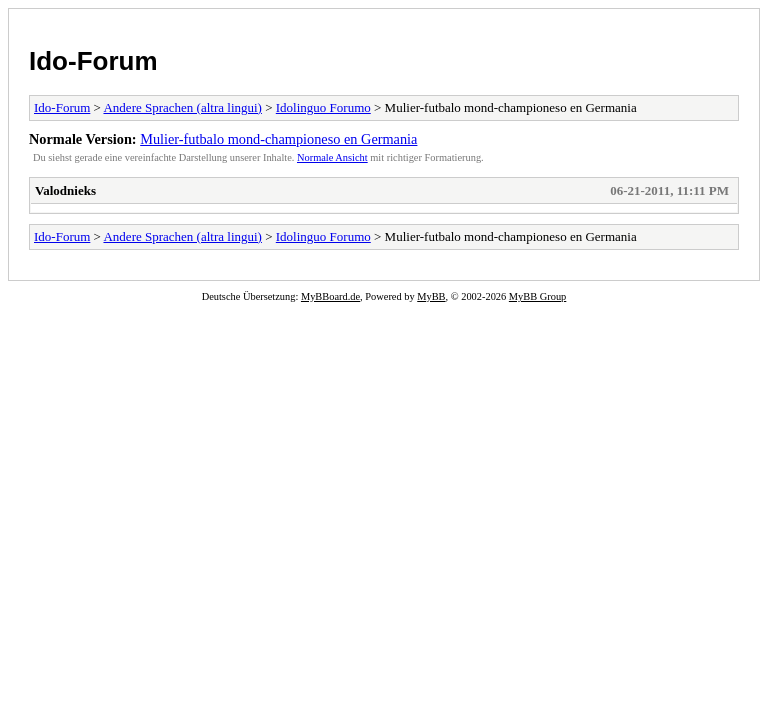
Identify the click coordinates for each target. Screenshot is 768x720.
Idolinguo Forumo (323, 107)
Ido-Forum (93, 61)
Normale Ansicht (332, 157)
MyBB (431, 296)
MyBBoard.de (330, 296)
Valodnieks (65, 190)
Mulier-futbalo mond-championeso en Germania (278, 139)
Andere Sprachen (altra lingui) (182, 107)
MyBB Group (537, 296)
